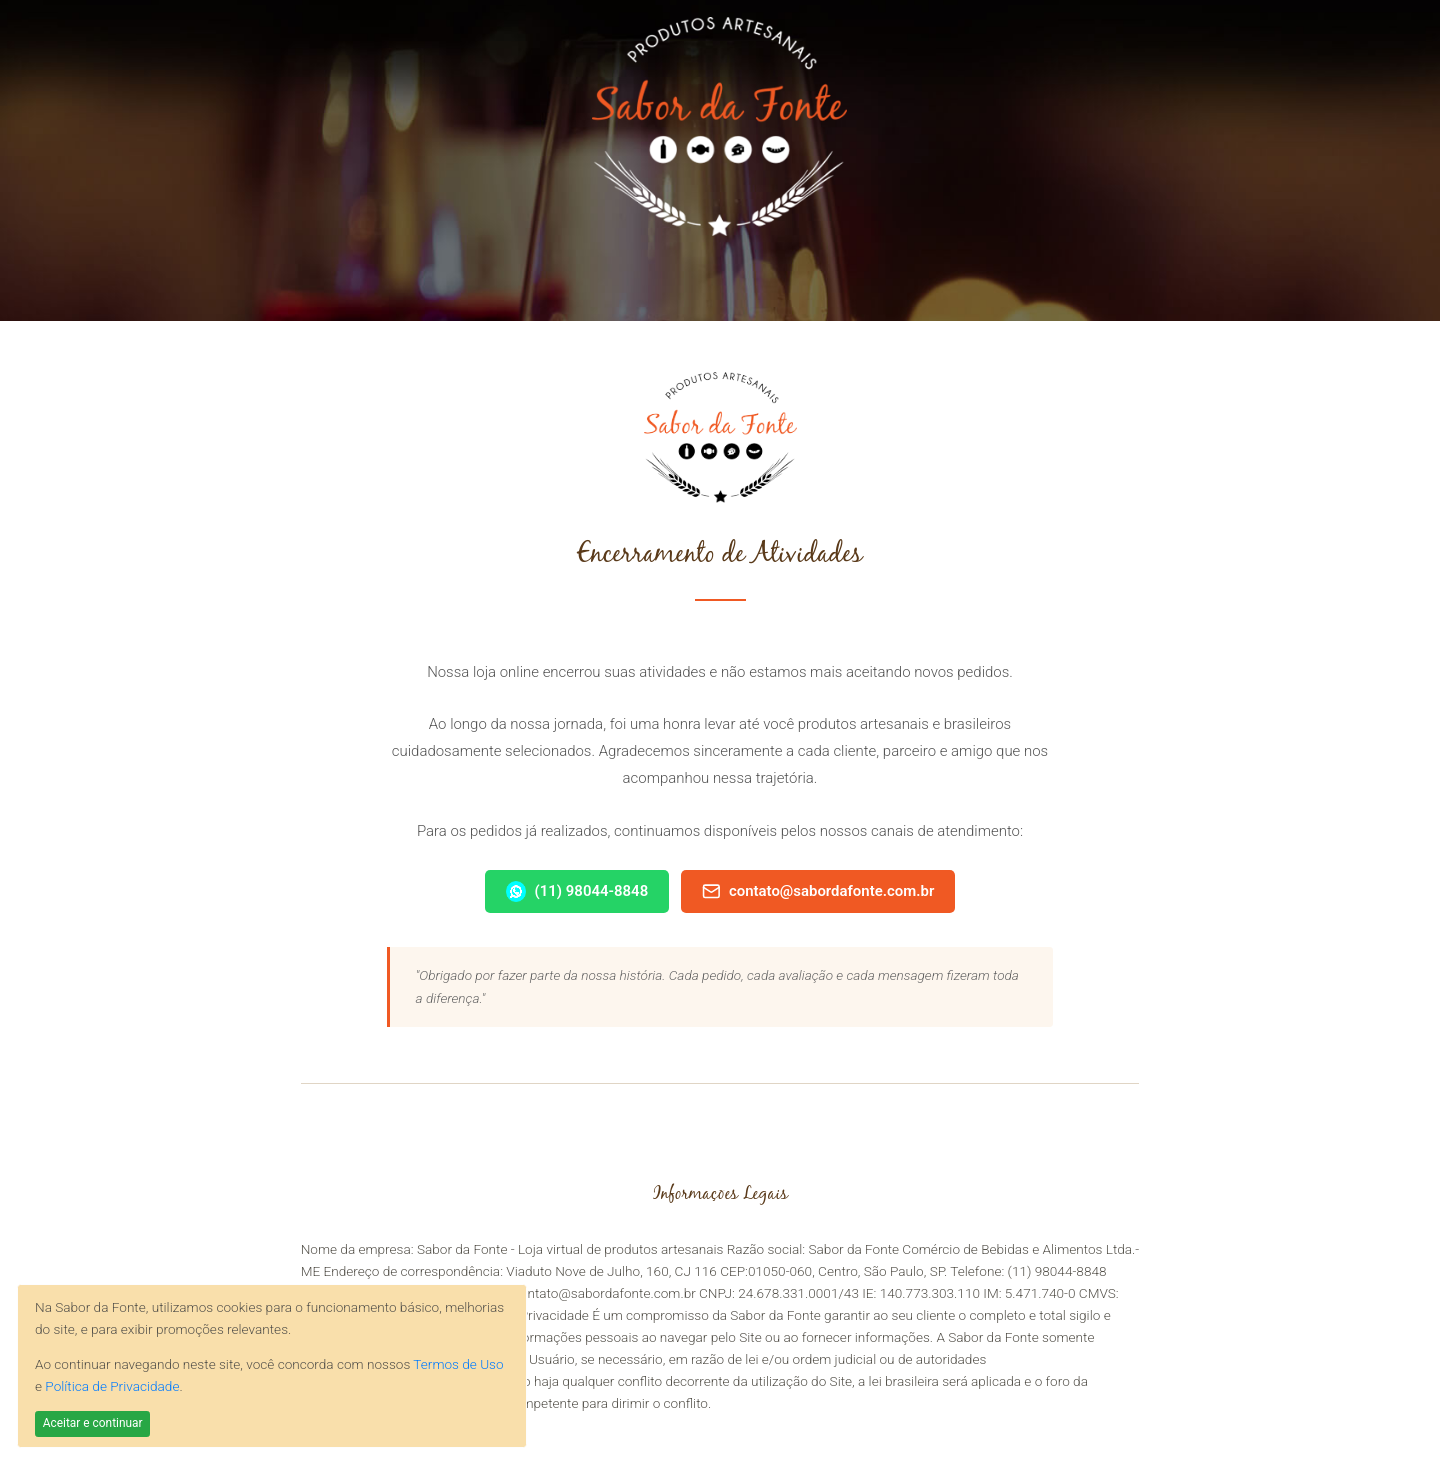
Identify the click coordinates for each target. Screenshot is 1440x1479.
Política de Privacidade (112, 1386)
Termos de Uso (458, 1364)
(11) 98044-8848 (577, 891)
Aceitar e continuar (93, 1423)
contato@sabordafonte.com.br (818, 891)
